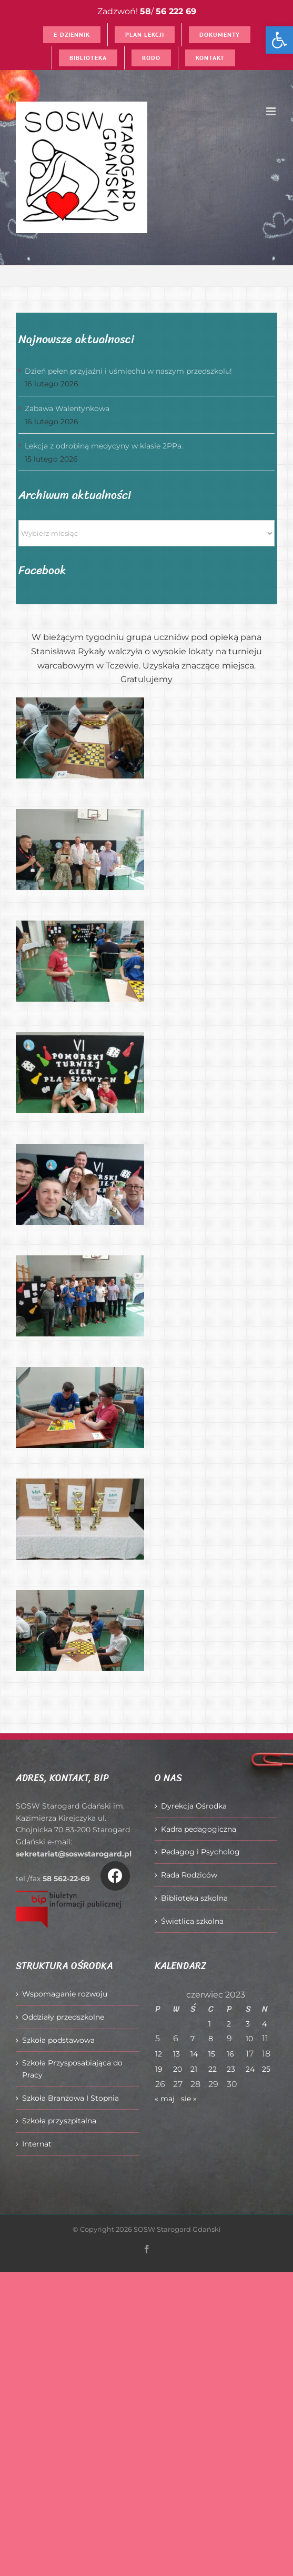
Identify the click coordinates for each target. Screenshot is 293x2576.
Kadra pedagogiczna (198, 1829)
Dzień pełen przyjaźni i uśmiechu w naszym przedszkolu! (128, 371)
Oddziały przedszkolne (63, 2017)
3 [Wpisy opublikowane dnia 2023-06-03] (248, 2024)
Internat (37, 2144)
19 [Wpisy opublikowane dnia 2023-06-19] (159, 2069)
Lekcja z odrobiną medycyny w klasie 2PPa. (104, 446)
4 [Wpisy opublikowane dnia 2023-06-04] (264, 2024)
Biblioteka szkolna (194, 1898)
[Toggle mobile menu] (271, 111)
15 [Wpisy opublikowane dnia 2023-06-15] (211, 2054)
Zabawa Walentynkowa (67, 408)
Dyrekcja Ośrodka (194, 1806)
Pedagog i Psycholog (200, 1852)
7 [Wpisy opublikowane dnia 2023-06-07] (192, 2038)
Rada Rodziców (189, 1875)
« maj (165, 2098)
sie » (189, 2098)
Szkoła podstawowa (58, 2040)
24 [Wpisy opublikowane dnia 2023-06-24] (250, 2069)
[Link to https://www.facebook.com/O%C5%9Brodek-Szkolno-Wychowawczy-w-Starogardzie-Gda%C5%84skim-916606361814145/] (115, 1876)
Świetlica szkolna (192, 1921)
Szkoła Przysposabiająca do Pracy (72, 2069)
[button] (279, 40)
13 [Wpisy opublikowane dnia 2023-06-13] (176, 2054)
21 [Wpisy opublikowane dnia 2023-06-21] (193, 2069)
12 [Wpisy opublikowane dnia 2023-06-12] (158, 2054)
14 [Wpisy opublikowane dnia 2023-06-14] (194, 2054)
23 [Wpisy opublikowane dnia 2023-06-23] (231, 2069)
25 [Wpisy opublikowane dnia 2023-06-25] (266, 2069)
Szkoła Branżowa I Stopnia (70, 2098)
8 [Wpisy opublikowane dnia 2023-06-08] (210, 2038)
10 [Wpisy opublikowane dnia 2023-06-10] (249, 2038)
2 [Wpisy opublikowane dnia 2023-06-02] (229, 2024)
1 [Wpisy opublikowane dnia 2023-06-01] (209, 2024)
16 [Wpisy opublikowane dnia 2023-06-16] (230, 2054)
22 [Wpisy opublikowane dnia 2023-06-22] (212, 2069)
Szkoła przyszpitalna (59, 2120)
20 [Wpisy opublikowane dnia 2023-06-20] (177, 2069)
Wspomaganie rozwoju (64, 1994)
